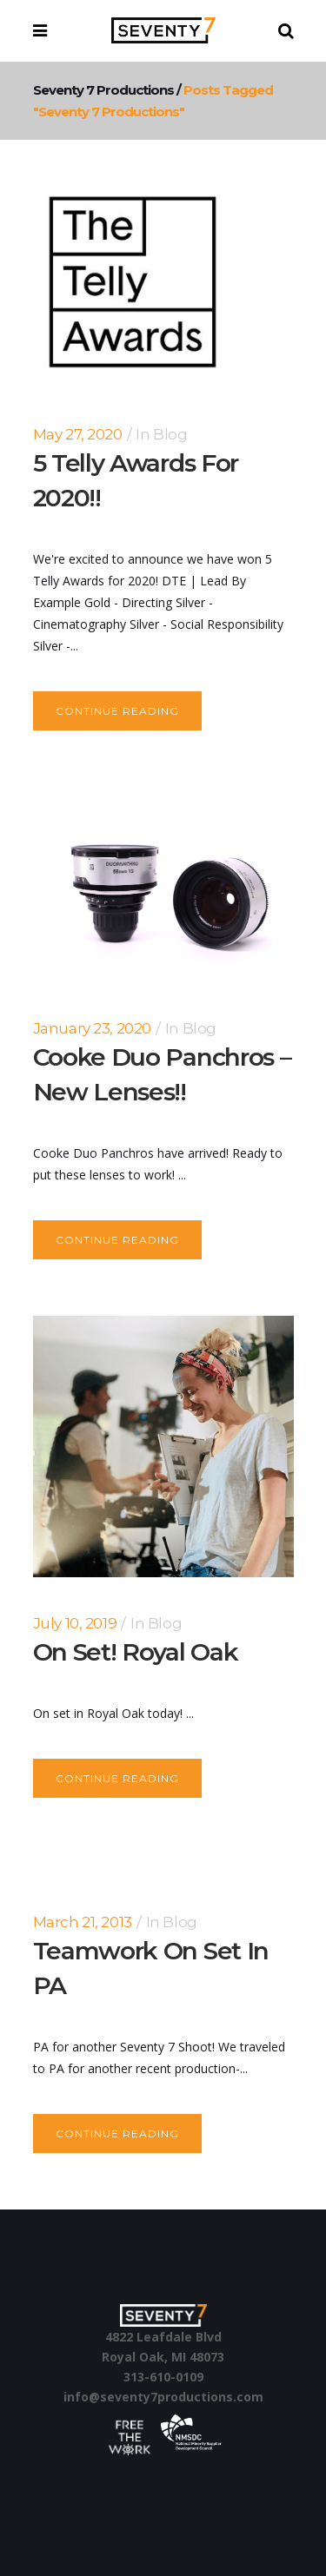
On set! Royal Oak (135, 1652)
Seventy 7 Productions (103, 90)
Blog (170, 434)
